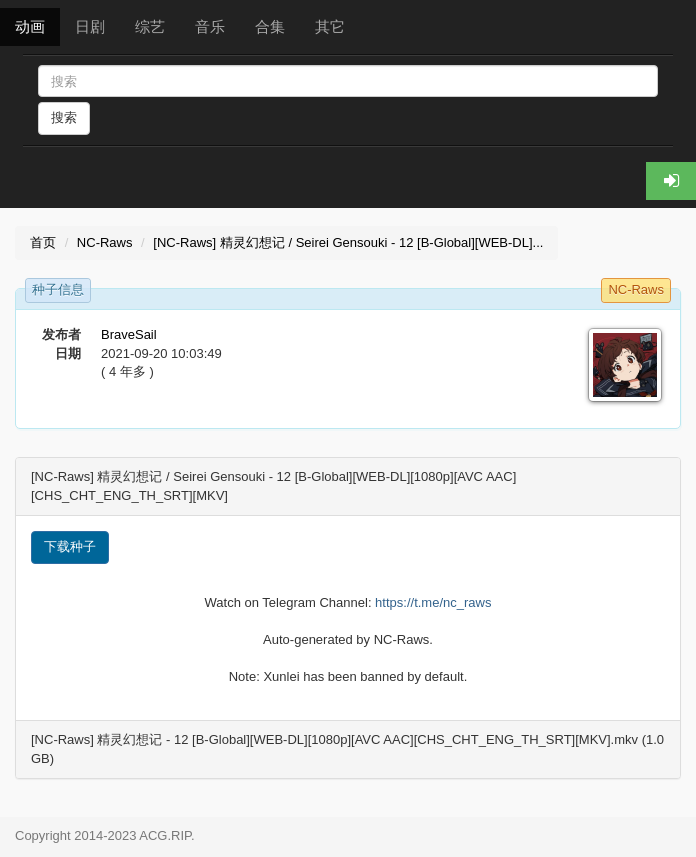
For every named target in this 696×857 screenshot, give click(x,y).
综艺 (150, 26)
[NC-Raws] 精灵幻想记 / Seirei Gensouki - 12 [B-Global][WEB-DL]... (348, 242)
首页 (43, 242)
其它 (330, 26)
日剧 (90, 26)
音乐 (210, 26)
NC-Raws (105, 242)
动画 (30, 26)
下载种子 (70, 546)
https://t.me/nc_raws (433, 602)
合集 (270, 26)
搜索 (64, 117)
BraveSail (129, 334)
